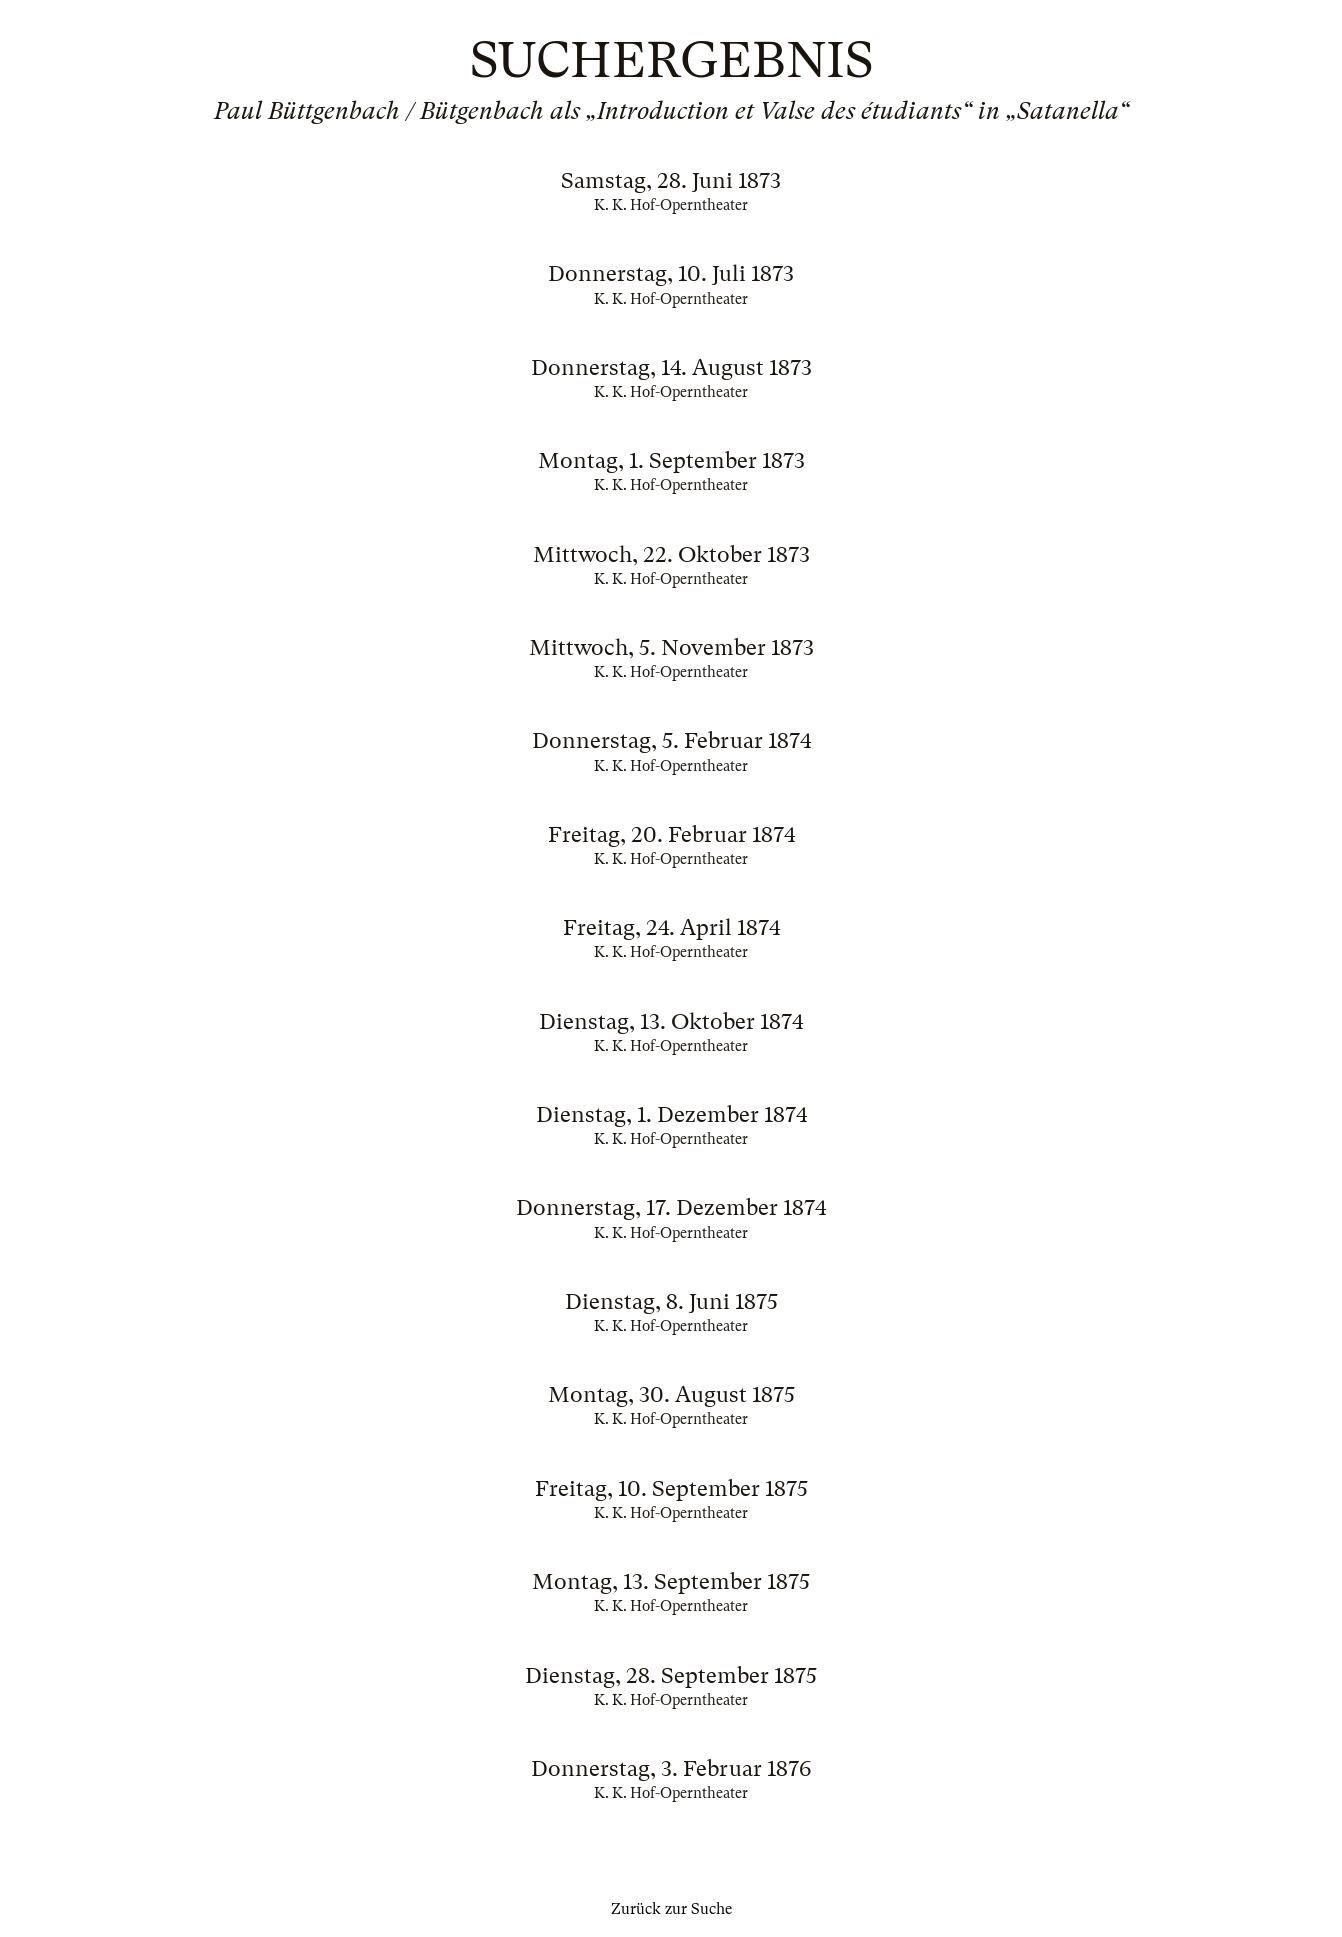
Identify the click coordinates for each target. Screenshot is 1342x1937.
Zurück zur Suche (671, 1909)
